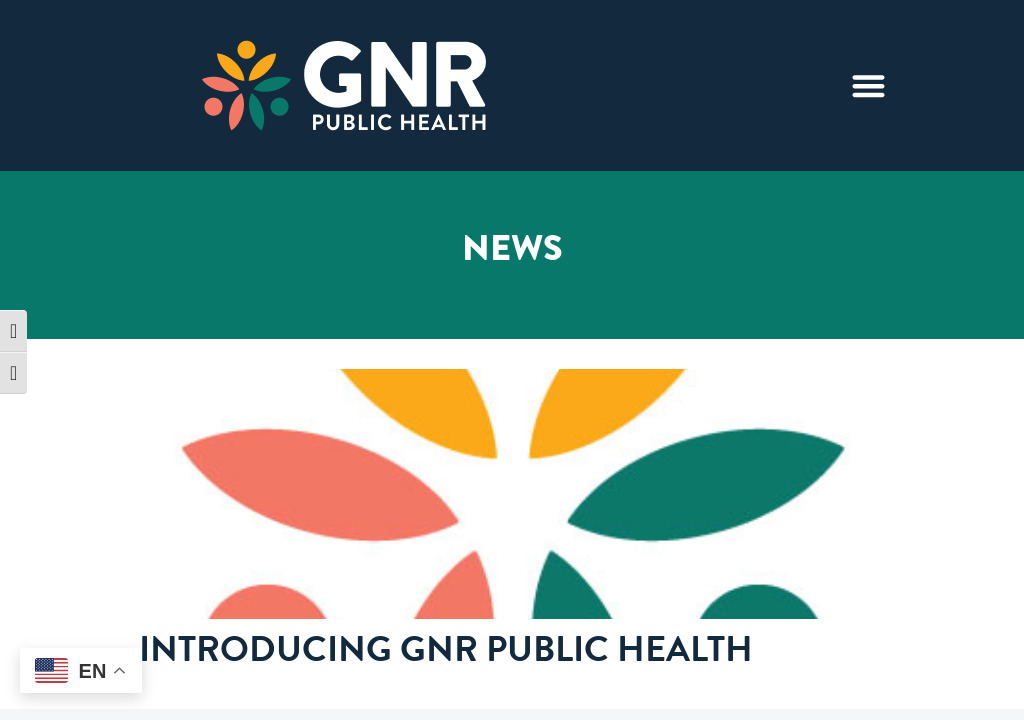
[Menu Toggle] (868, 85)
